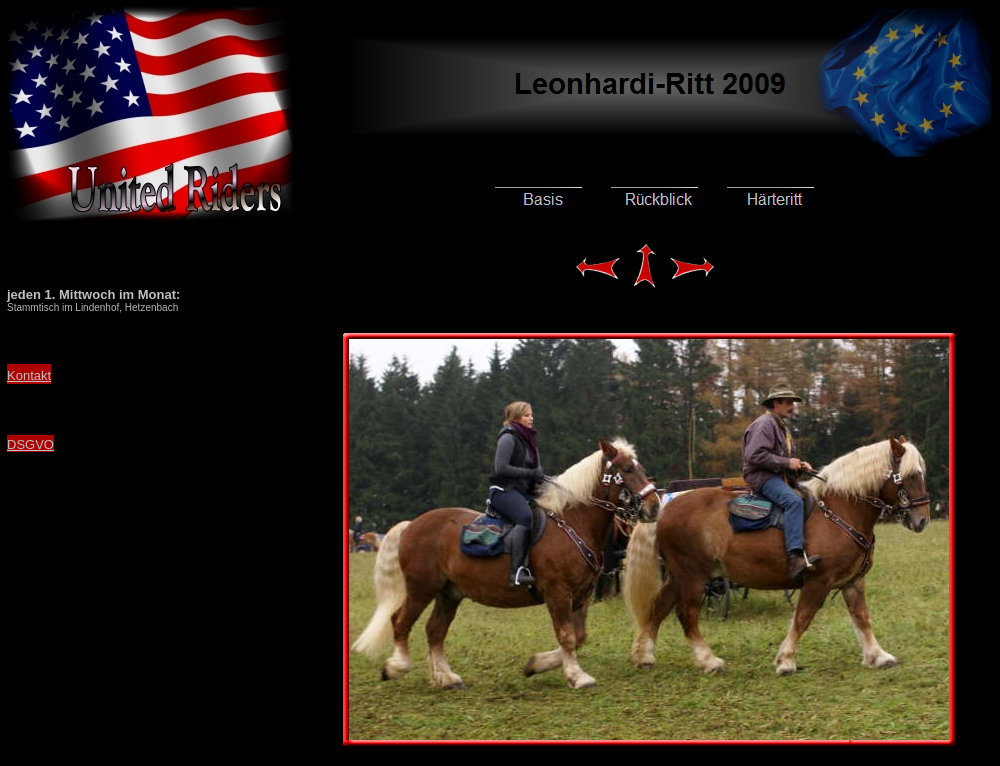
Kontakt (29, 375)
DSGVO (30, 444)
